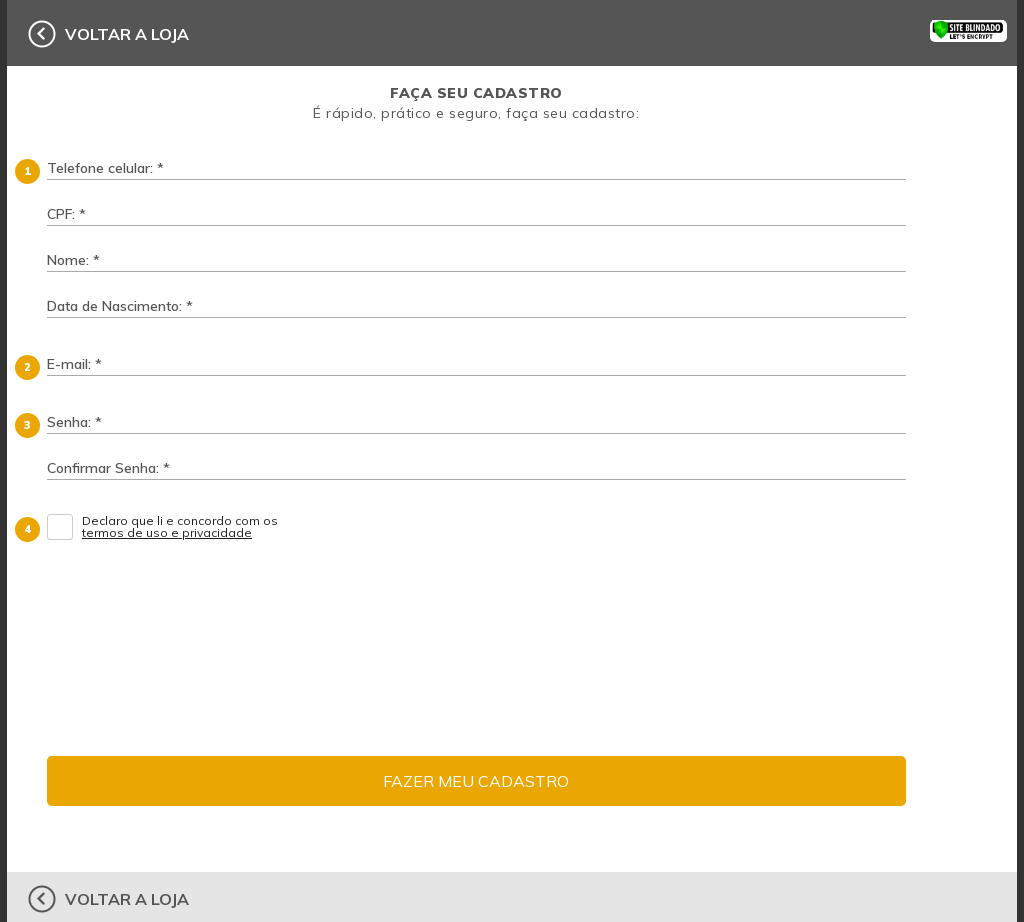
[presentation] (678, 601)
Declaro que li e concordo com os (182, 527)
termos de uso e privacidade (167, 533)
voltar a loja (127, 34)
